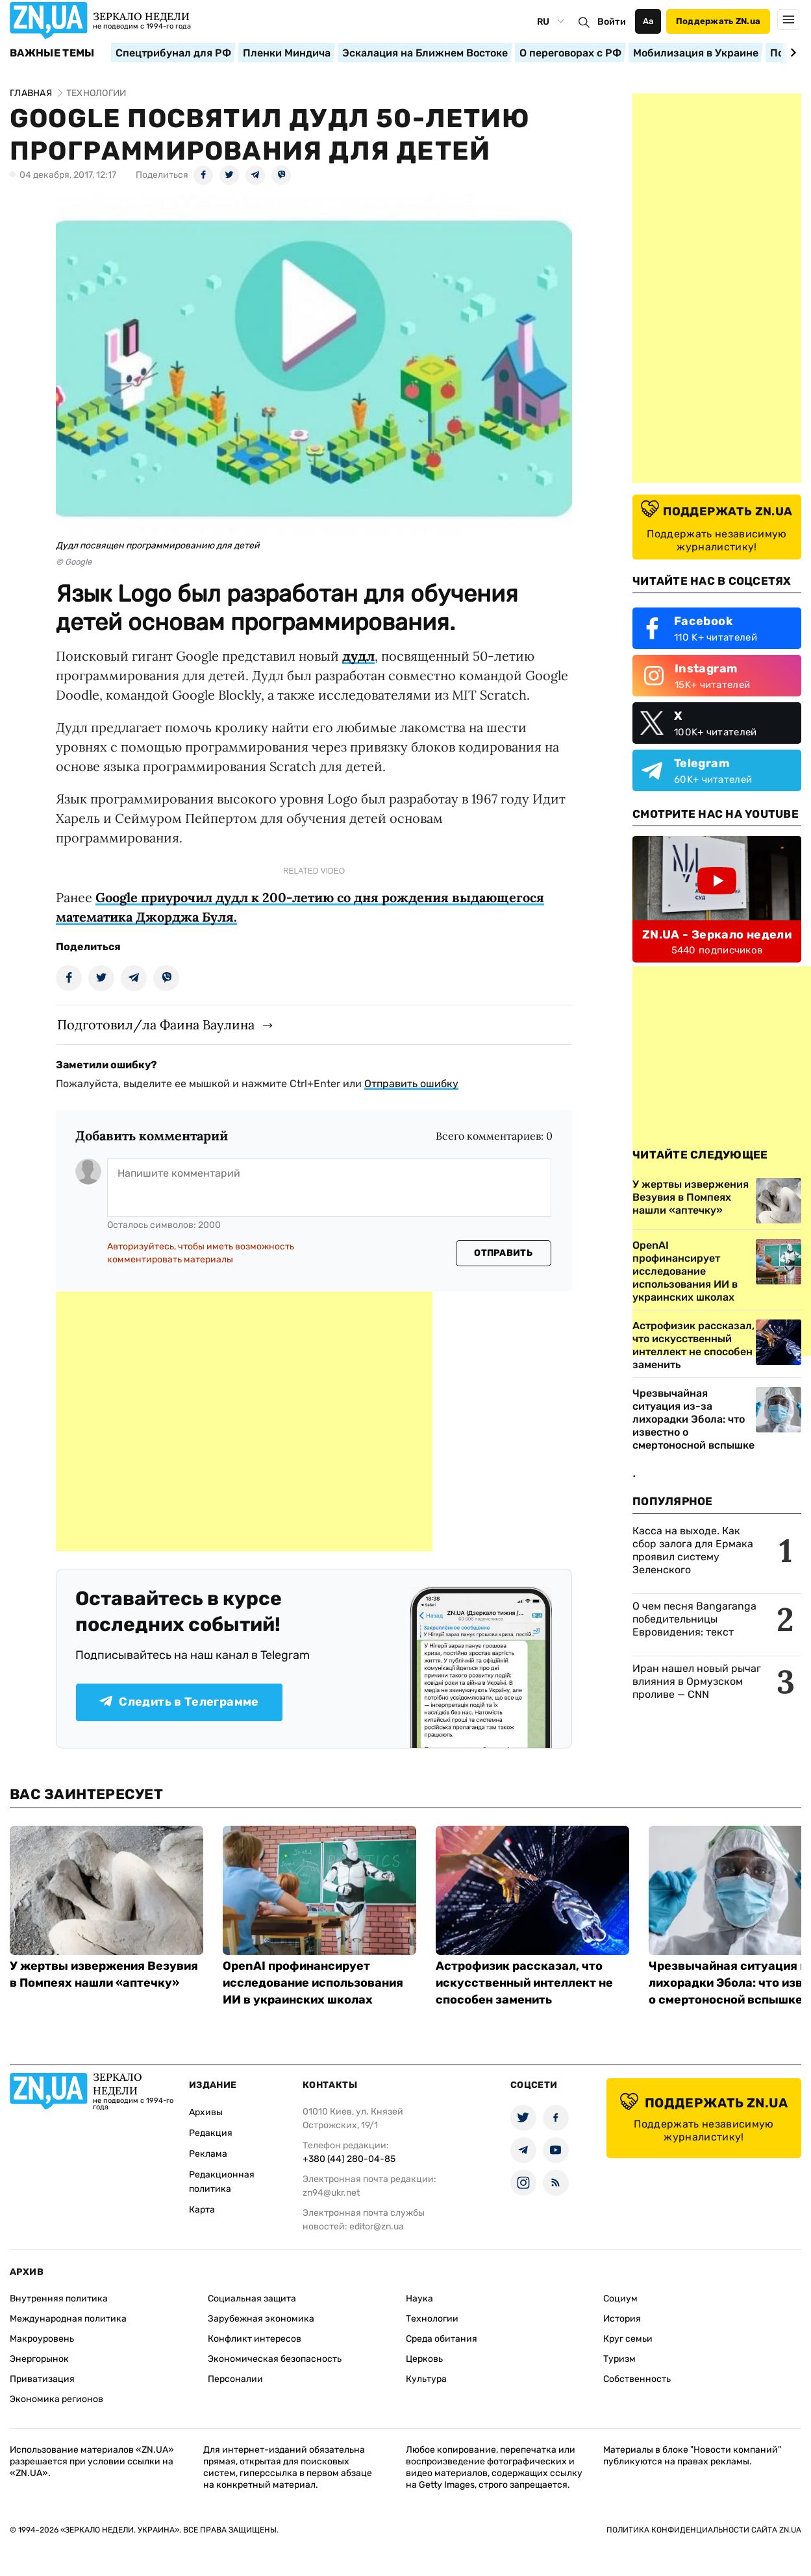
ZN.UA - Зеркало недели (717, 934)
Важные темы (52, 53)
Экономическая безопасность (275, 2358)
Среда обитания (441, 2338)
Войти (611, 21)
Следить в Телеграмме (178, 1702)
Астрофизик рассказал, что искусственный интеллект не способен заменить (524, 1983)
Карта (202, 2209)
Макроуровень (42, 2338)
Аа (648, 21)
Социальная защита (252, 2298)
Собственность (637, 2379)
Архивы (206, 2112)
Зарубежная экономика (261, 2318)
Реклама (208, 2153)
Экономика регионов (56, 2399)
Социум (620, 2298)
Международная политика (68, 2318)
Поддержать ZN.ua (718, 21)
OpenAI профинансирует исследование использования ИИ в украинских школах (313, 1983)
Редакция (210, 2133)
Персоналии (235, 2379)
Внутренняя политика (59, 2298)
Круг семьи (628, 2338)
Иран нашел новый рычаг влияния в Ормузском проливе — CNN (696, 1681)
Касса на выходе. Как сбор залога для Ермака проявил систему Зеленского (692, 1550)
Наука (419, 2298)
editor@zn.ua (376, 2226)
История (622, 2318)
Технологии (432, 2318)
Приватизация (42, 2379)
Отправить (503, 1252)
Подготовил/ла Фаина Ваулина (156, 1024)
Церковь (424, 2358)
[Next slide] (791, 53)
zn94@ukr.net (331, 2192)
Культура (426, 2379)
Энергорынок (39, 2358)
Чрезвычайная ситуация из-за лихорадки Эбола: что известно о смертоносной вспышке (693, 1419)
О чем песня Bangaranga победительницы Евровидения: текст (694, 1619)
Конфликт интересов (254, 2338)
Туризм (619, 2358)
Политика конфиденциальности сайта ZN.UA (703, 2529)
